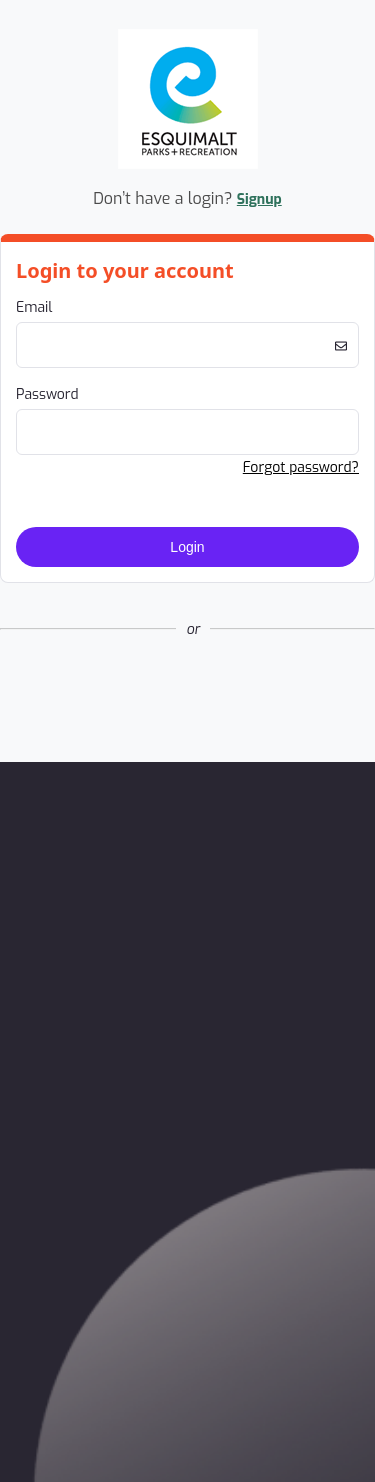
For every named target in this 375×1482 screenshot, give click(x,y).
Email (34, 307)
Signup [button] (259, 199)
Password (47, 394)
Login (187, 547)
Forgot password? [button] (301, 467)
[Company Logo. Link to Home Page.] (188, 165)
